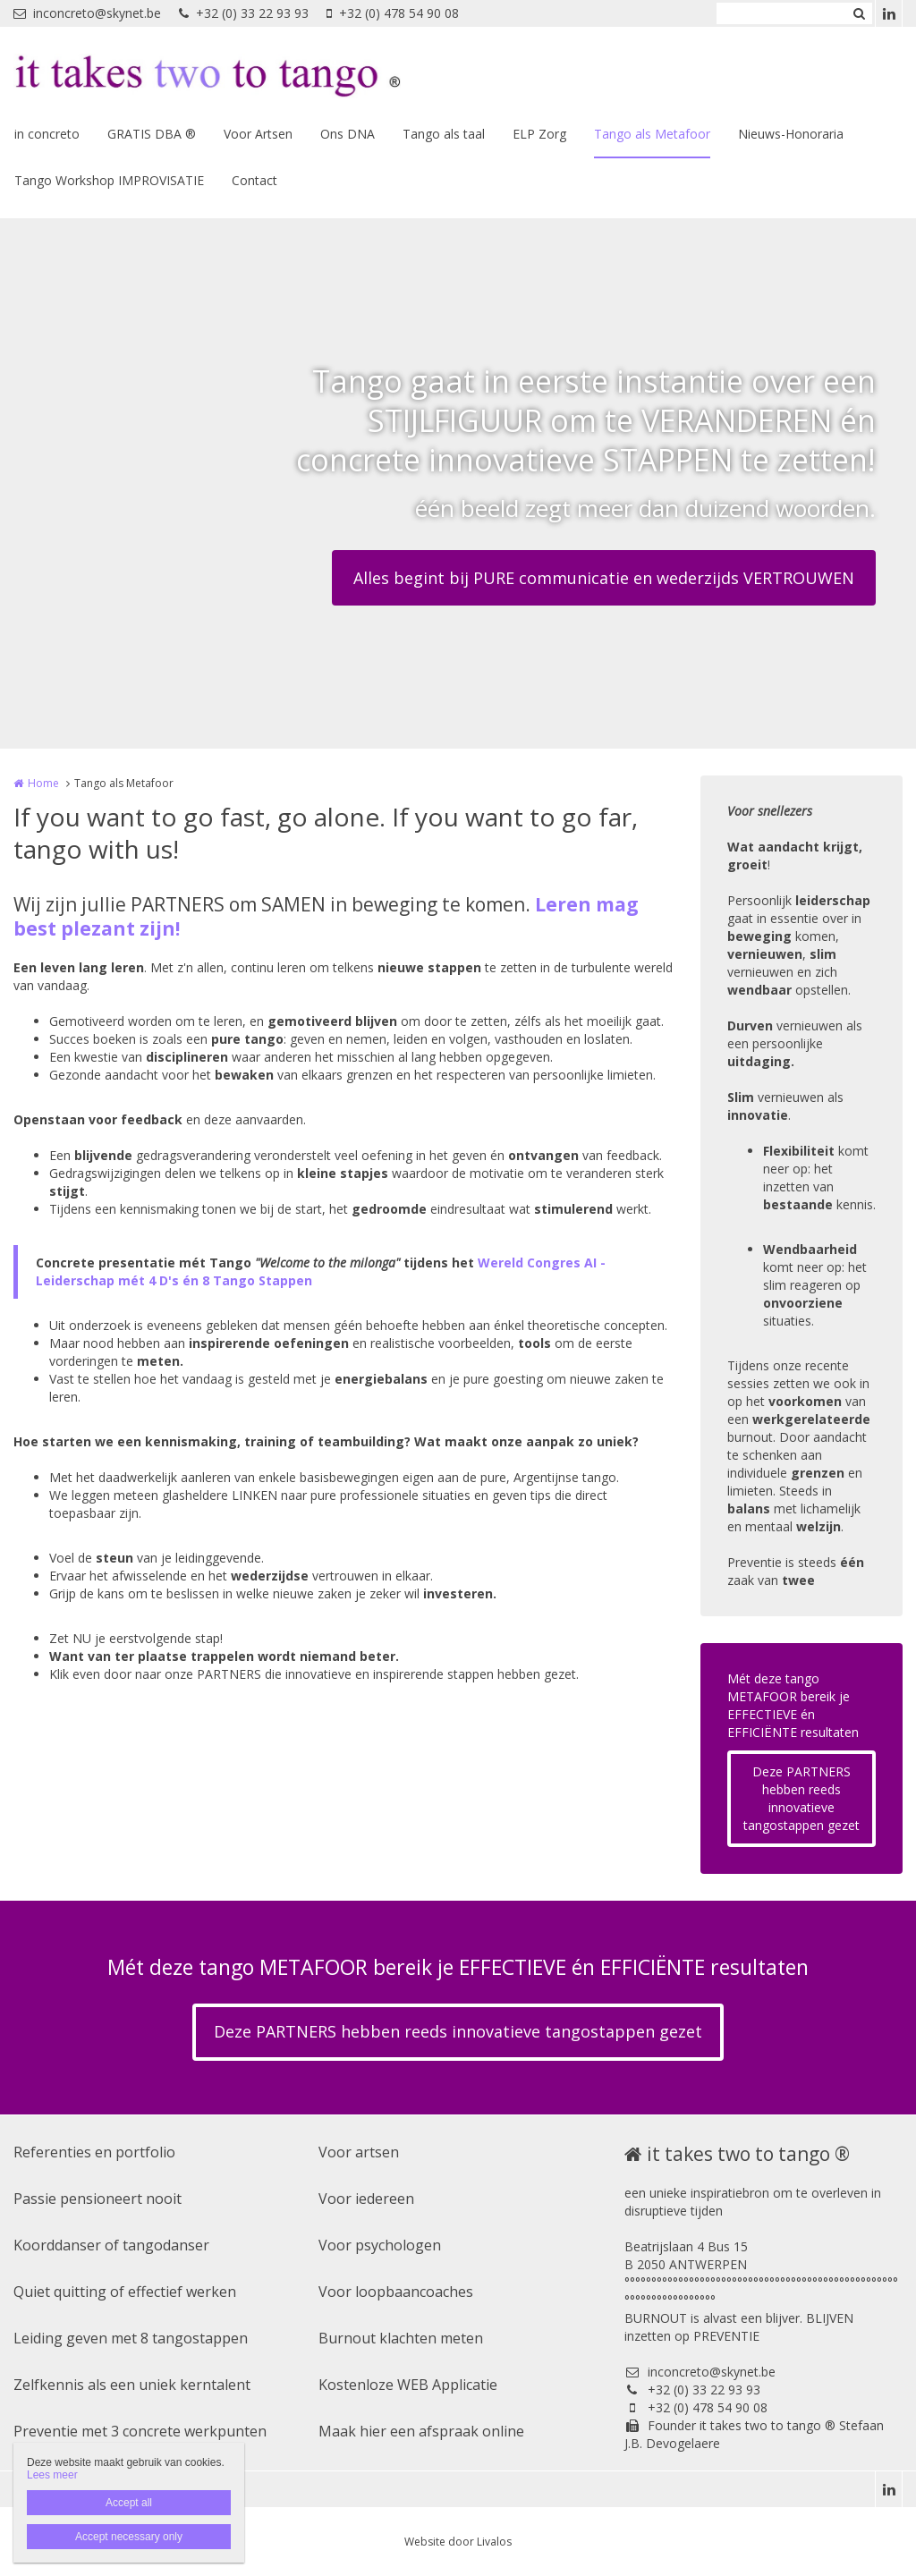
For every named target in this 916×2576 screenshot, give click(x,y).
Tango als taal (444, 133)
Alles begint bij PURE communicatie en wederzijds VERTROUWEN (603, 578)
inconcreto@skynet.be (87, 12)
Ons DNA (347, 133)
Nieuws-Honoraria (791, 133)
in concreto (47, 133)
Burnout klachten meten (400, 2338)
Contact (254, 180)
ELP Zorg (539, 133)
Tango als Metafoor (652, 133)
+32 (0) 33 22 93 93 (244, 12)
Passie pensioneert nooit (97, 2198)
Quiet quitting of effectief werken (124, 2291)
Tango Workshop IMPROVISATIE (109, 180)
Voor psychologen (379, 2245)
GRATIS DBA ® (151, 133)
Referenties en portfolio (94, 2152)
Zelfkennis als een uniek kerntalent (131, 2384)
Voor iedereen (366, 2198)
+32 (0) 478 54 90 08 (393, 12)
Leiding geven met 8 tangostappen (130, 2338)
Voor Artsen (258, 133)
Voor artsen (358, 2152)
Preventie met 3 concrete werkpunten (140, 2431)
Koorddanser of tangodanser (111, 2245)
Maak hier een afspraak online (421, 2431)
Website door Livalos (458, 2541)
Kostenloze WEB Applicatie (407, 2384)
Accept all (129, 2502)
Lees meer (52, 2475)
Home (43, 783)
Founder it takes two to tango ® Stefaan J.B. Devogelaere (754, 2434)
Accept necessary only (128, 2536)
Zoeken (858, 13)
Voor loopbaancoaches (395, 2291)
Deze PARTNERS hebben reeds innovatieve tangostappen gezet (801, 1798)
